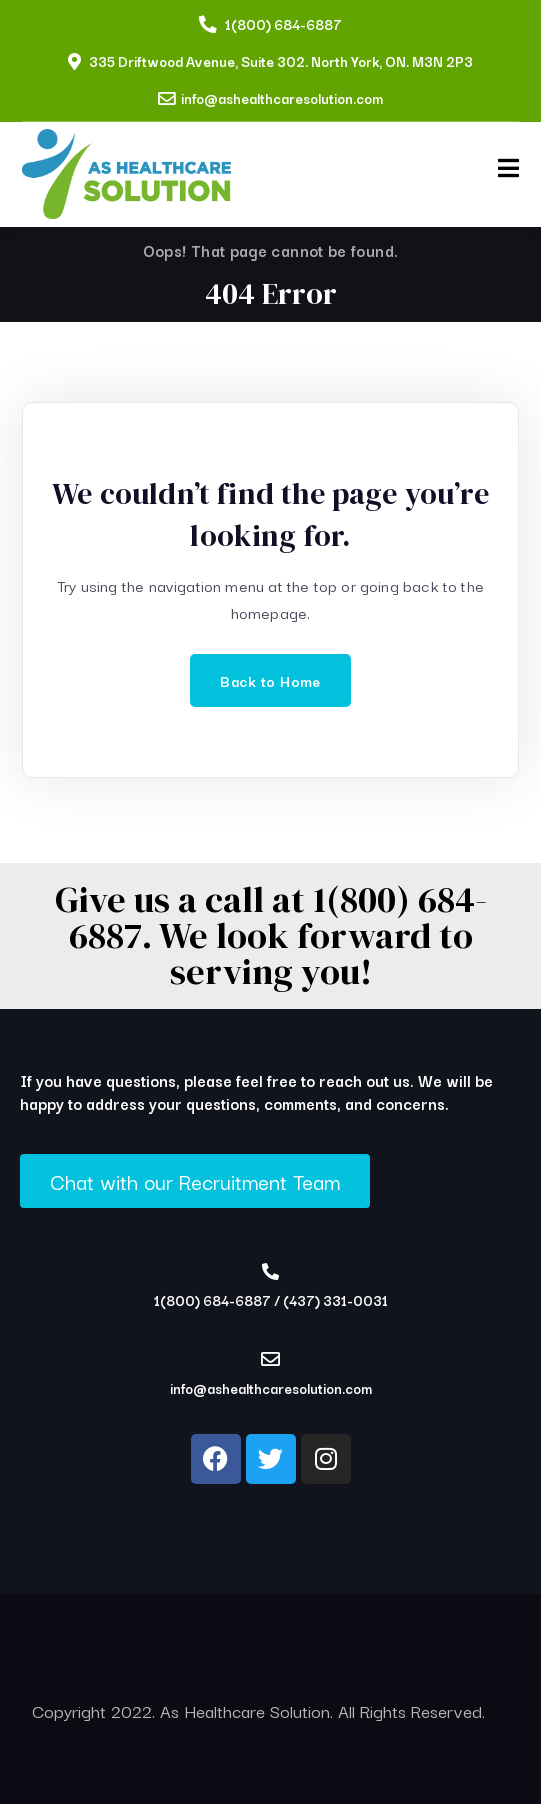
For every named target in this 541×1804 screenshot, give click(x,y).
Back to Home (270, 680)
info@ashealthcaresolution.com (282, 98)
